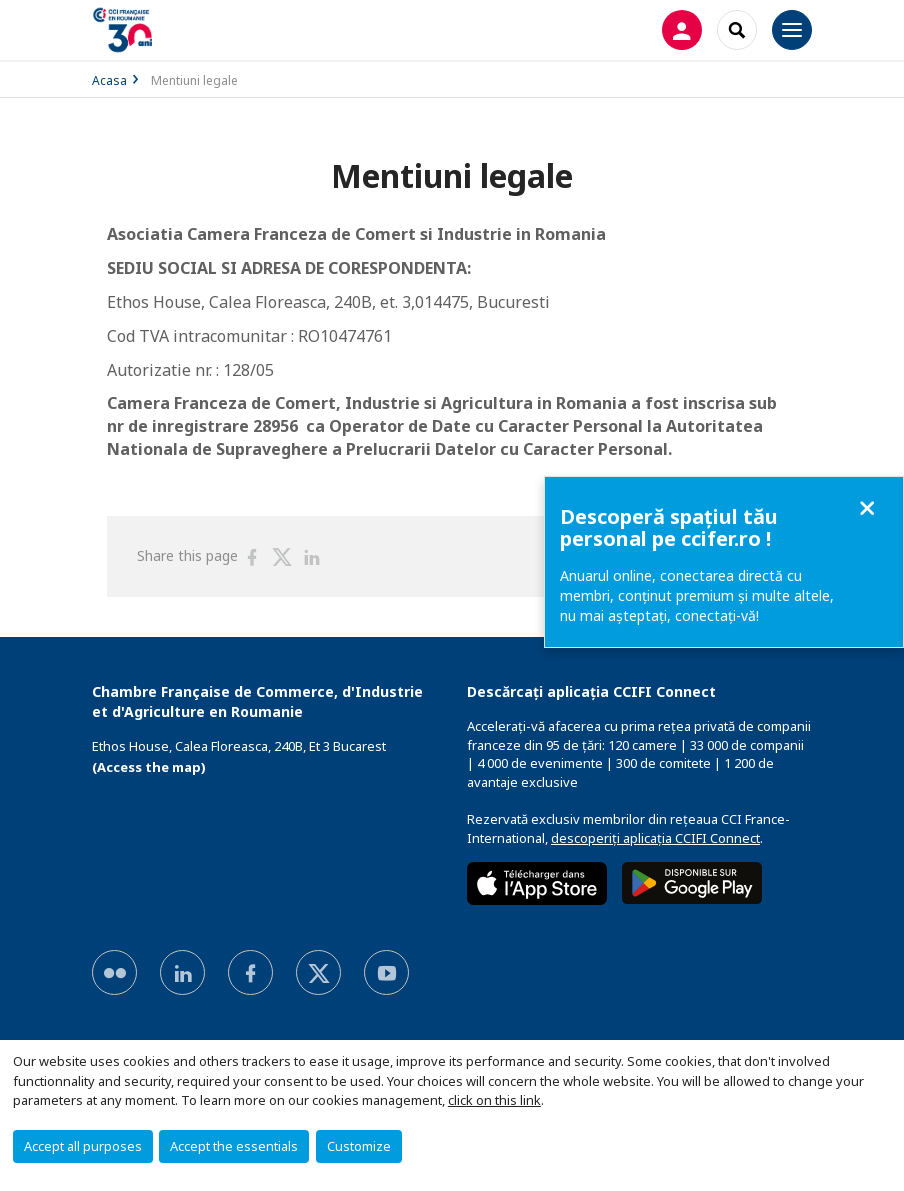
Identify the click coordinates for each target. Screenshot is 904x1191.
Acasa (109, 80)
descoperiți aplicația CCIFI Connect (655, 838)
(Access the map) (149, 767)
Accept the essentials (234, 1146)
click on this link (494, 1100)
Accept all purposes (83, 1146)
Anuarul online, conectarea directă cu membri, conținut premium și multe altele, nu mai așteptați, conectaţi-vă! (697, 595)
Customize (359, 1146)
